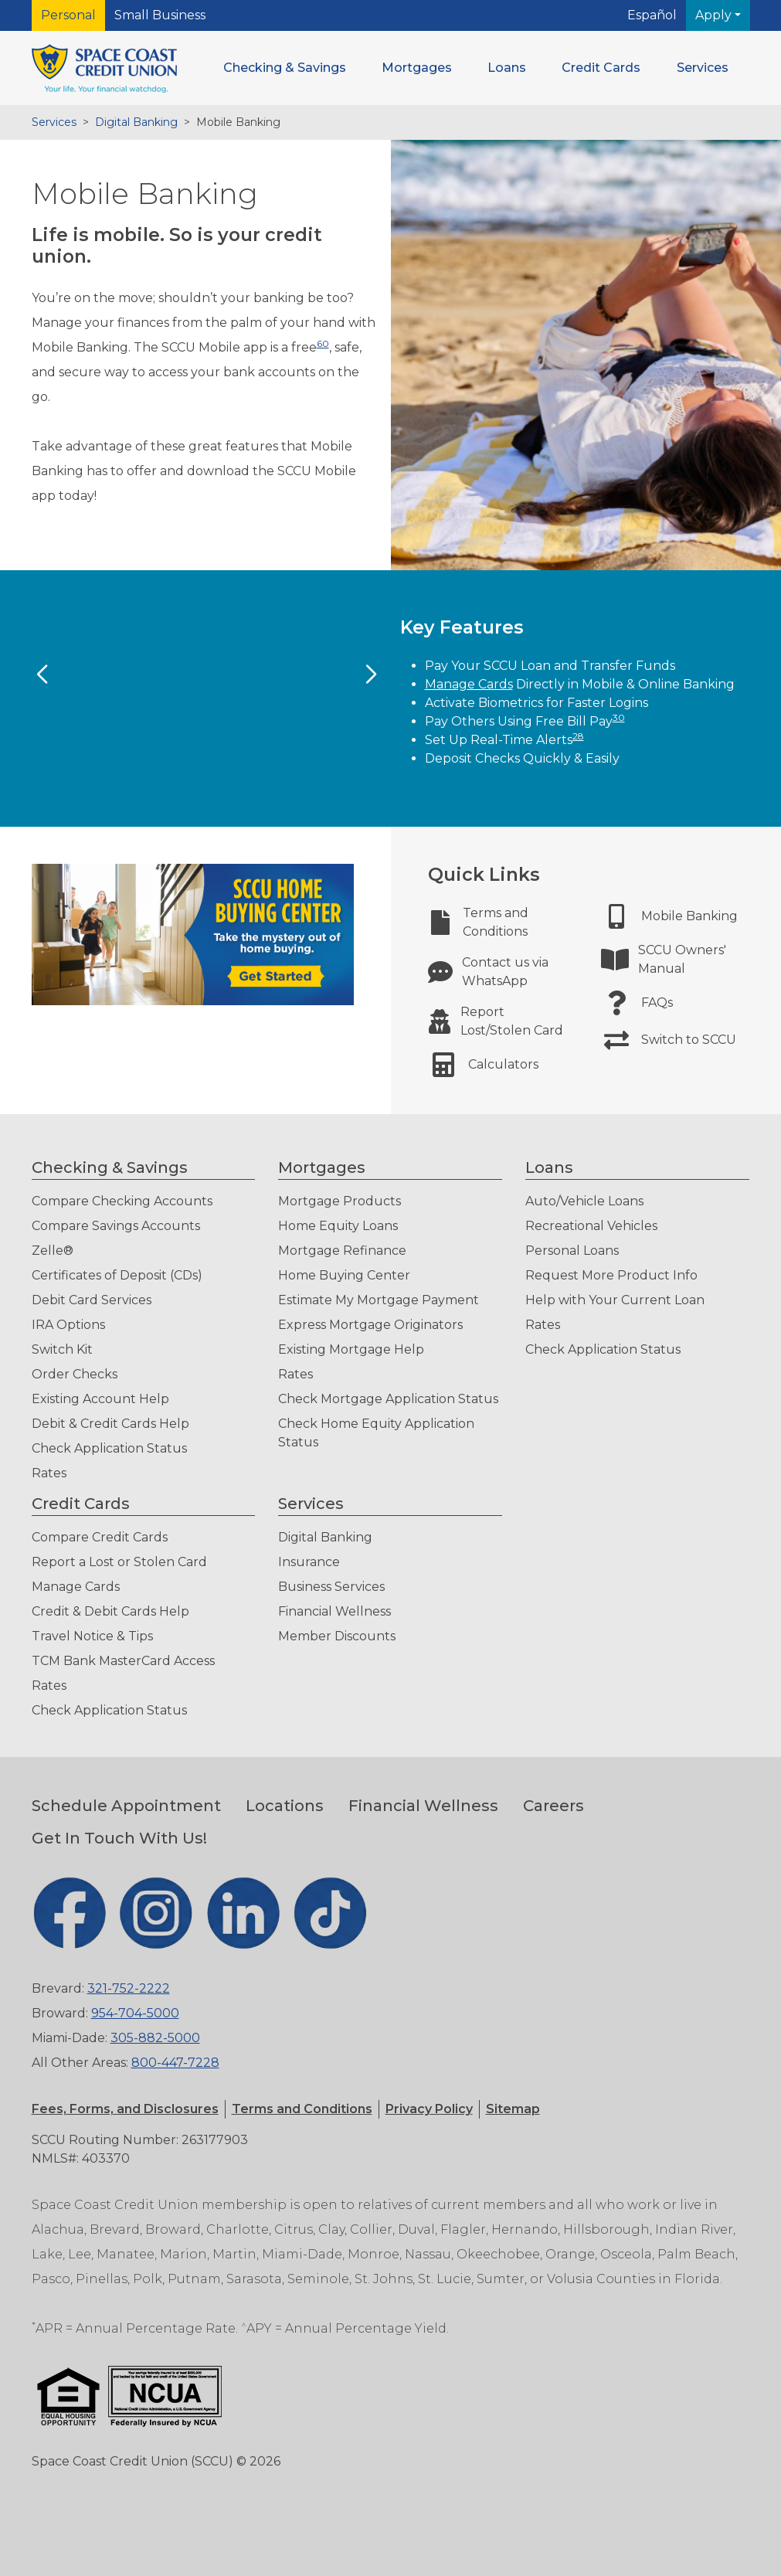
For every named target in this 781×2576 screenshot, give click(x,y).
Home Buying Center (344, 1275)
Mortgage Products (339, 1201)
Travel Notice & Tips (92, 1636)
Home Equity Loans (338, 1225)
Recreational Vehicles (591, 1225)
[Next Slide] (371, 674)
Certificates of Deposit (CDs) (117, 1275)
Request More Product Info (611, 1275)
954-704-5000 (135, 2013)
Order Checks (74, 1374)
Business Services (331, 1586)
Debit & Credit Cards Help (110, 1423)
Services (54, 122)
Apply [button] (715, 15)
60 (323, 343)
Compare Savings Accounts (116, 1225)
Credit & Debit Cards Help (110, 1611)
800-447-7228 (175, 2062)
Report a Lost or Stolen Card (119, 1562)
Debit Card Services (91, 1300)
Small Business (159, 15)
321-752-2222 (128, 1988)
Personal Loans (572, 1250)
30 (619, 717)
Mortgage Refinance (342, 1250)
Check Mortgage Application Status (388, 1399)
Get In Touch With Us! (119, 1838)
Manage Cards (469, 684)
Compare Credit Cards (100, 1537)
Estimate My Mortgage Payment (378, 1300)
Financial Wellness (334, 1611)
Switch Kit (62, 1349)
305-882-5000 (155, 2038)
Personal (68, 15)
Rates (49, 1473)
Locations (285, 1805)
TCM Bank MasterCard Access (123, 1660)
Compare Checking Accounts (122, 1201)
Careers (553, 1805)
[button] (284, 68)
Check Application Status (109, 1448)
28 (578, 736)
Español (652, 15)
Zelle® (52, 1250)
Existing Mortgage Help (351, 1349)
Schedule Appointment (126, 1805)
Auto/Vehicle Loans (584, 1201)
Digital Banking (136, 122)
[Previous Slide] (42, 674)
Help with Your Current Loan (615, 1300)
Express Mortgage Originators (370, 1324)
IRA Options (68, 1324)
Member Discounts (337, 1636)
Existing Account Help (100, 1399)
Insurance (309, 1562)
